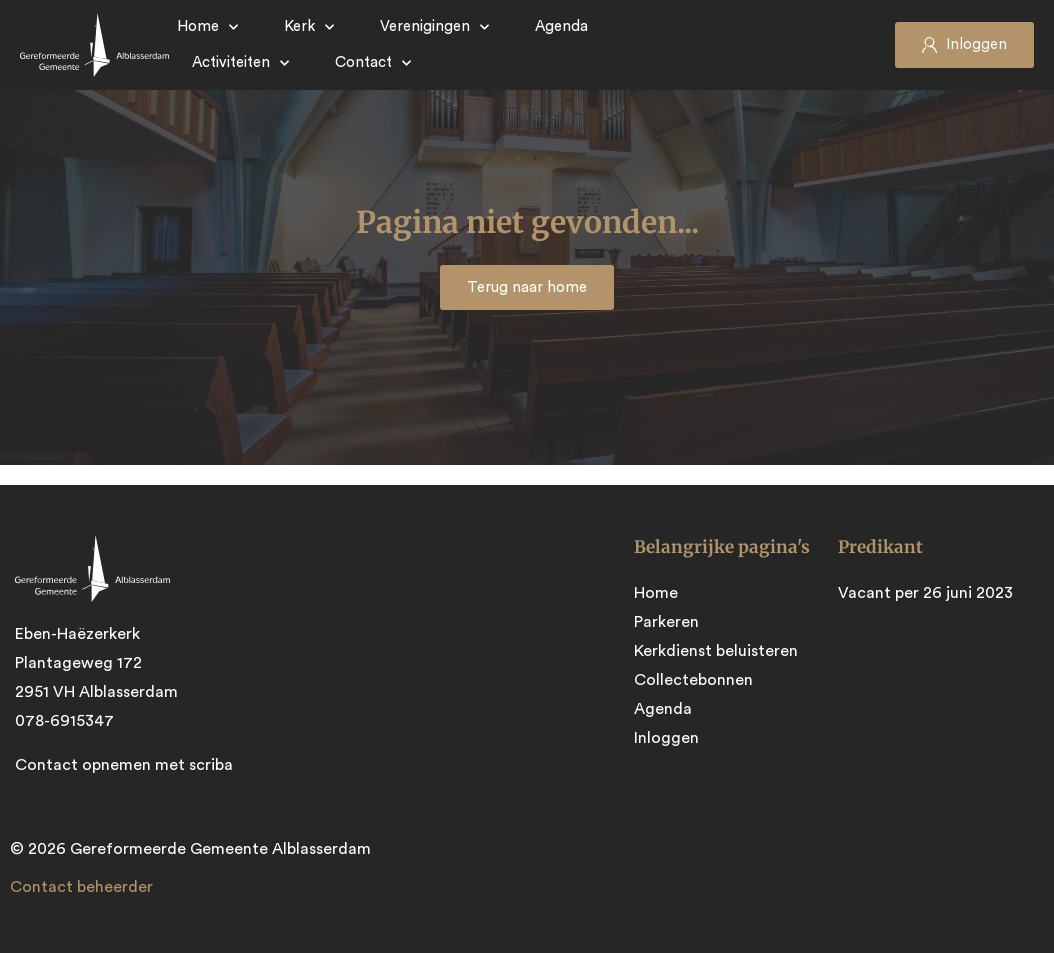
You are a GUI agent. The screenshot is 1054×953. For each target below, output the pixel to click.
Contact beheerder (81, 887)
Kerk (309, 27)
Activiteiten (240, 63)
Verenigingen (434, 27)
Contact (373, 63)
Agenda (561, 26)
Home (207, 27)
